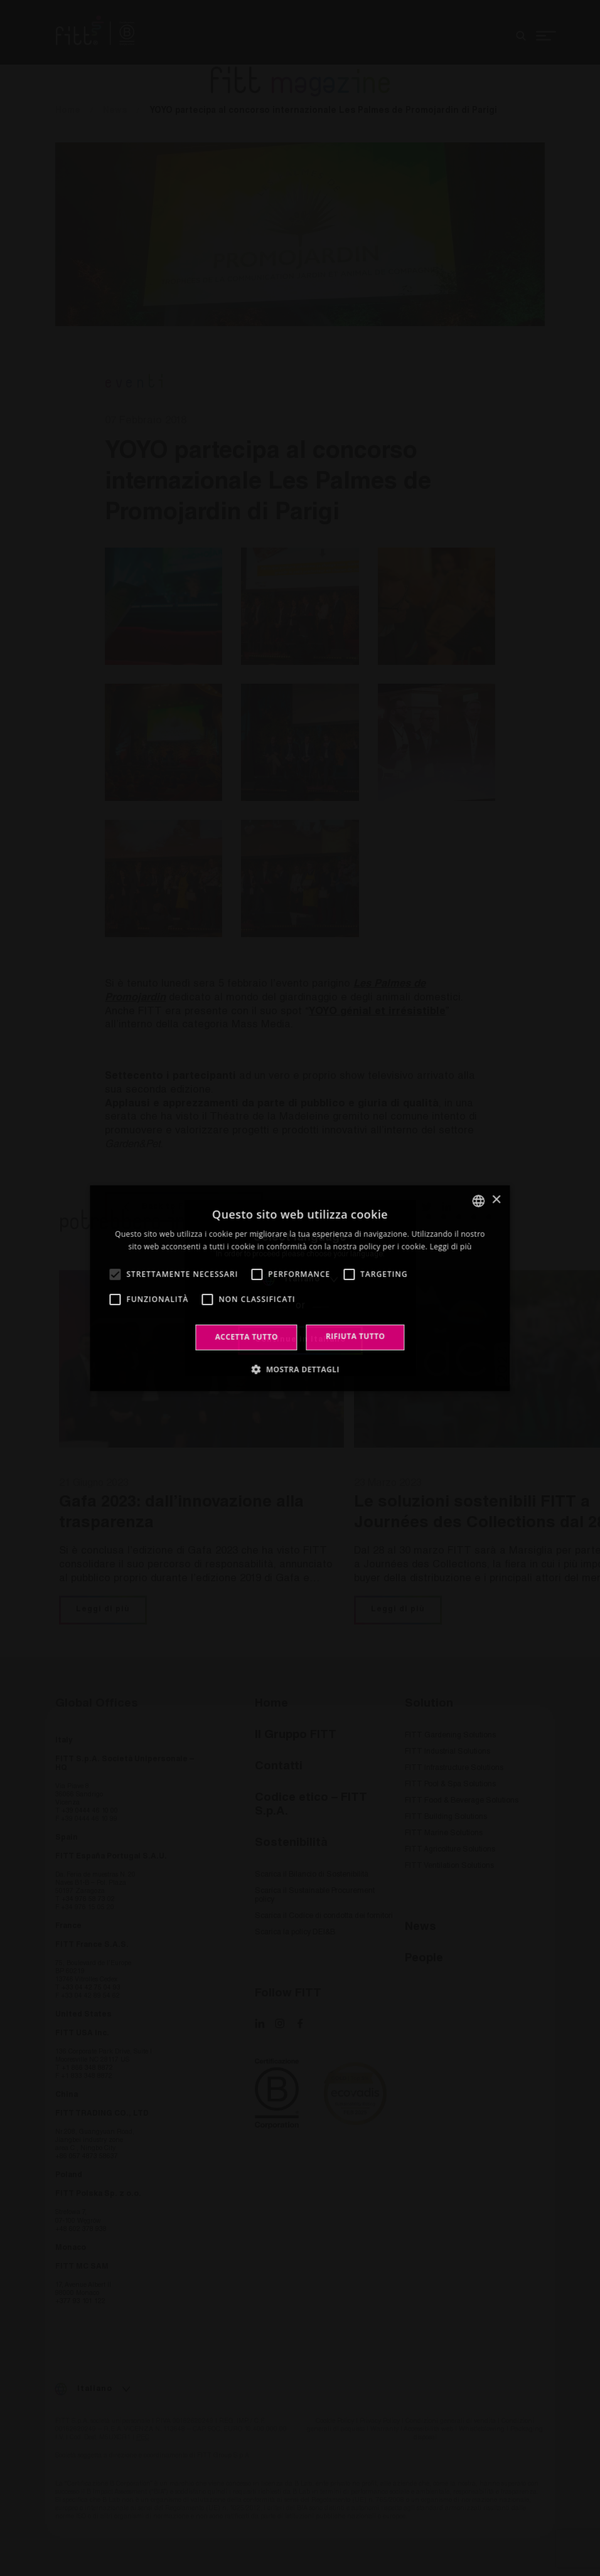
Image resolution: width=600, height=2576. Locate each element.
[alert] (300, 1288)
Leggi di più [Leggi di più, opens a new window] (451, 1246)
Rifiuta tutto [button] (355, 1336)
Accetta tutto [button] (246, 1337)
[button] (300, 1369)
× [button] (496, 1200)
